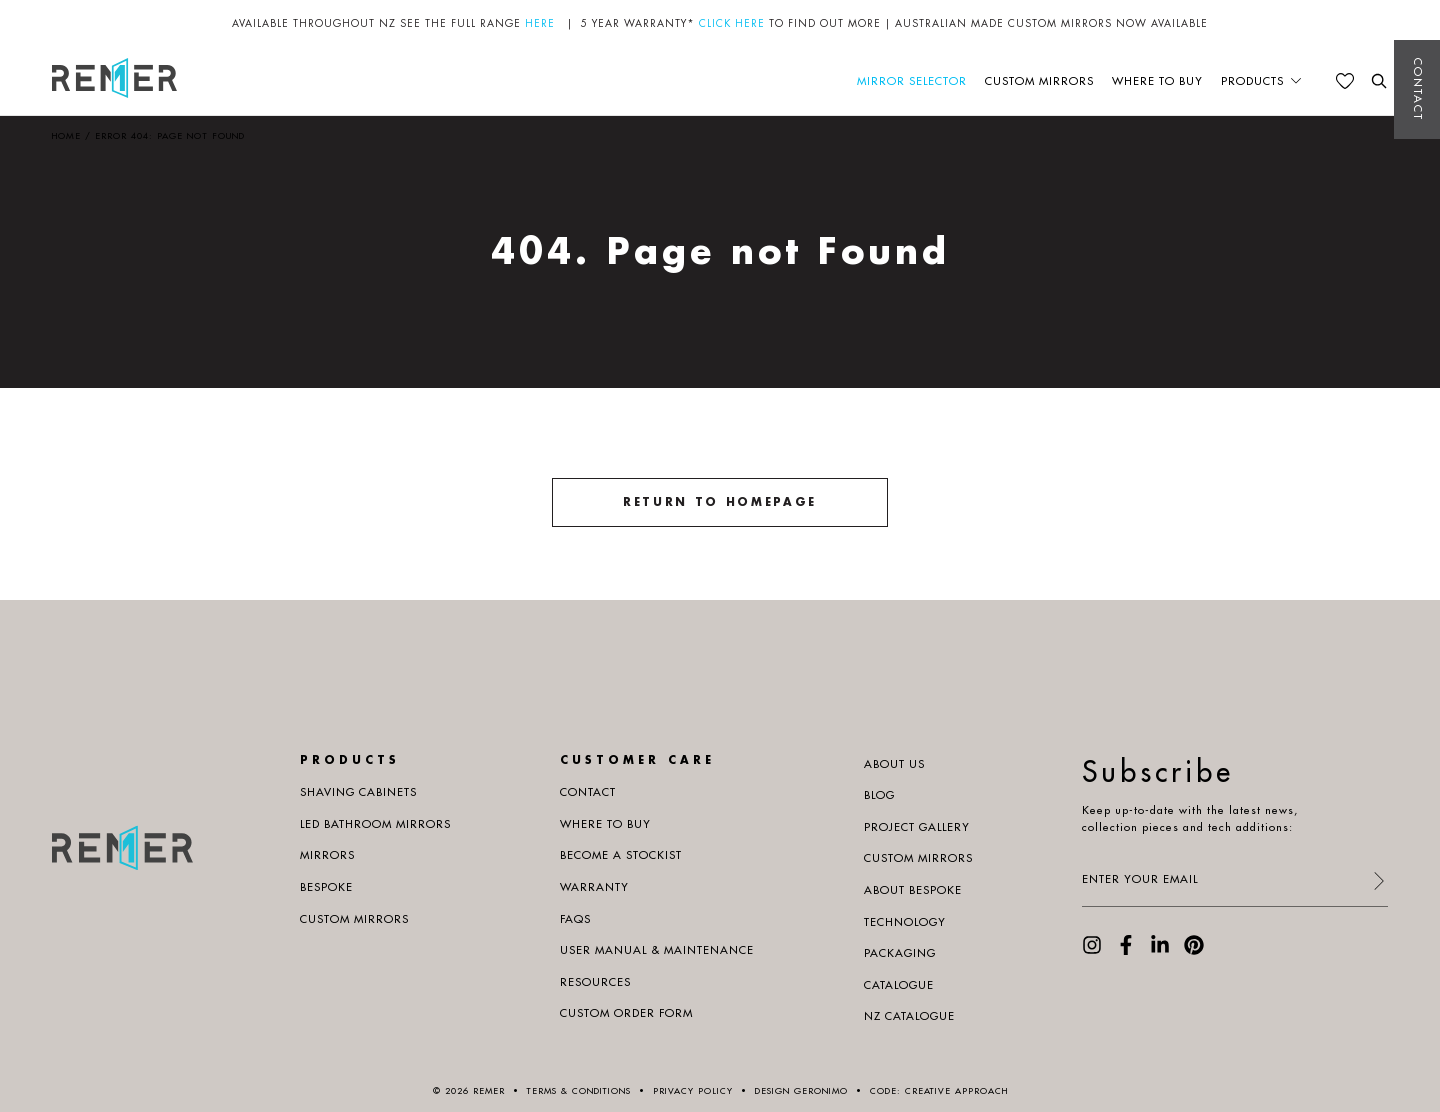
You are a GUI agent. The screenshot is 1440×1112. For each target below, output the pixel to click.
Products (1252, 81)
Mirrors (327, 855)
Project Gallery (917, 827)
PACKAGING (900, 953)
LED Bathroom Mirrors (375, 824)
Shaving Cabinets (358, 792)
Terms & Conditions (579, 1090)
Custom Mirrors (1039, 81)
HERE (540, 23)
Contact (1418, 89)
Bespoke (326, 887)
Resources (595, 982)
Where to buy (1157, 81)
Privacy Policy (693, 1090)
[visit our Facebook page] (1126, 951)
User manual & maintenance (657, 950)
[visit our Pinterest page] (1194, 951)
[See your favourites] (1345, 81)
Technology (905, 922)
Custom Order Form (626, 1013)
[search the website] (1379, 81)
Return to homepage (720, 502)
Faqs (575, 919)
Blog (879, 795)
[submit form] (1378, 882)
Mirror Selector (912, 81)
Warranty (594, 887)
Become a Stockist (621, 855)
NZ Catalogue (909, 1016)
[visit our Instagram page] (1092, 951)
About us (894, 764)
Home (66, 135)
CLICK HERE (732, 23)
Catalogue (899, 985)
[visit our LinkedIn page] (1160, 951)
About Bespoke (913, 890)
